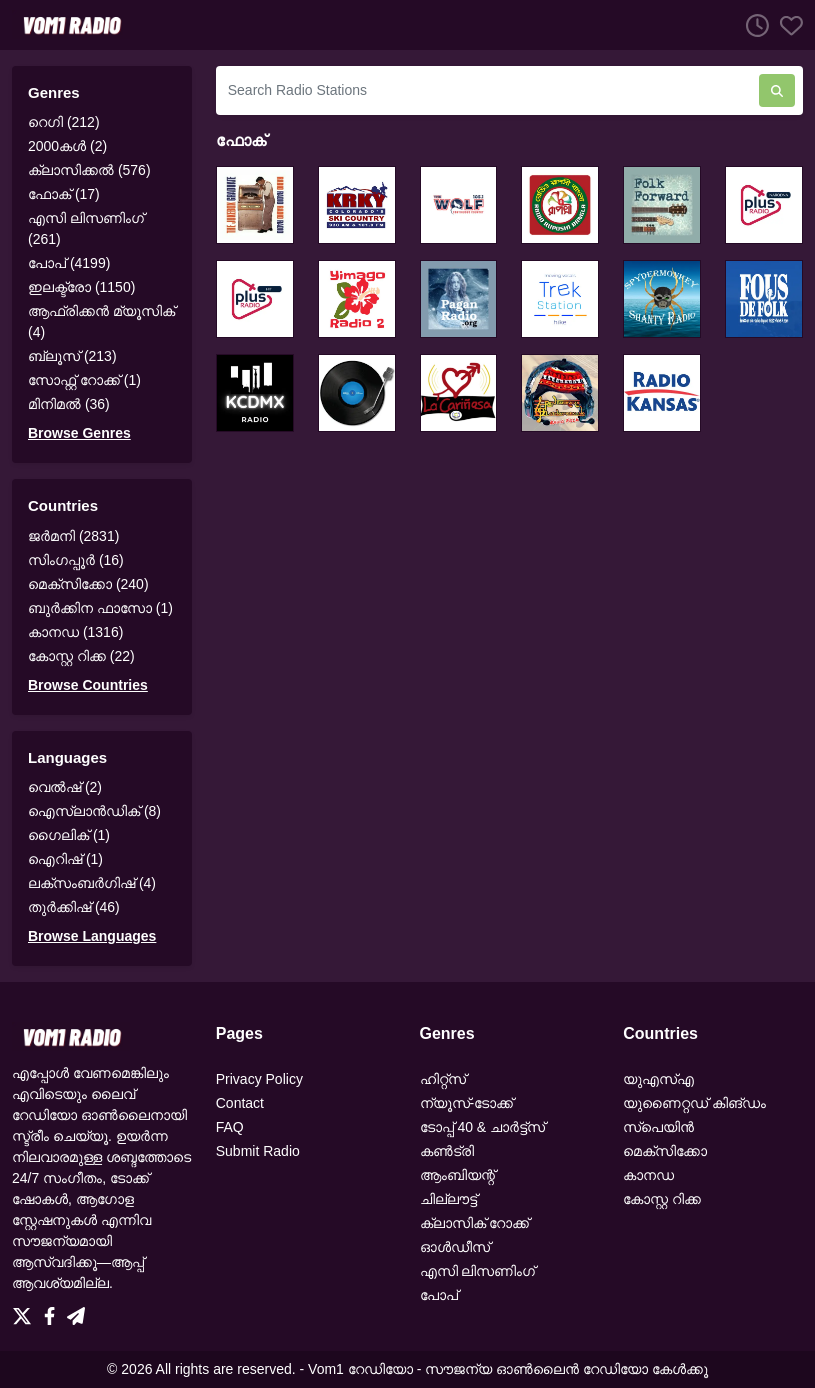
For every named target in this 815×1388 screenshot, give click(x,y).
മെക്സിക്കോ (665, 1151)
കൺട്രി (447, 1151)
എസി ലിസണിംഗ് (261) (86, 228)
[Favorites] (786, 25)
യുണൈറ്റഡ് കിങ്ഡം (694, 1103)
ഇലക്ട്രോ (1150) (81, 287)
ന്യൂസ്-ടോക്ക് (467, 1103)
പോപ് (439, 1295)
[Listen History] (752, 25)
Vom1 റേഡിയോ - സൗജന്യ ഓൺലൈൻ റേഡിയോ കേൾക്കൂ (508, 1369)
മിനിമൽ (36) (69, 404)
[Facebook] (53, 1311)
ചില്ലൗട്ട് (448, 1199)
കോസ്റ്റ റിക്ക (662, 1199)
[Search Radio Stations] (487, 90)
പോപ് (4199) (69, 263)
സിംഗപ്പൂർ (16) (76, 560)
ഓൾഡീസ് (455, 1247)
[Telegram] (76, 1311)
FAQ (230, 1127)
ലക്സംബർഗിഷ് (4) (92, 883)
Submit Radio (258, 1151)
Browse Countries (88, 685)
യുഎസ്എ (658, 1079)
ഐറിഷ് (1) (65, 859)
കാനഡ (648, 1175)
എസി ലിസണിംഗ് (478, 1271)
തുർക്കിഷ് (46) (74, 907)
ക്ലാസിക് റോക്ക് (475, 1223)
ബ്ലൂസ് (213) (72, 356)
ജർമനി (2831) (73, 536)
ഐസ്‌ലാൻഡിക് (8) (94, 811)
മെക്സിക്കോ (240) (88, 584)
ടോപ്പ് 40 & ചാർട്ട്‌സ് (483, 1127)
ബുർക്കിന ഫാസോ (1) (100, 608)
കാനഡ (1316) (75, 632)
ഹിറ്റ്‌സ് (443, 1079)
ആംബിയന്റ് (457, 1175)
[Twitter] (26, 1311)
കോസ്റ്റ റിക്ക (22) (81, 656)
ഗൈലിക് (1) (69, 835)
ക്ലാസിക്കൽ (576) (89, 170)
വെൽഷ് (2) (65, 787)
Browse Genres (79, 433)
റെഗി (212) (64, 122)
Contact (240, 1103)
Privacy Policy (259, 1079)
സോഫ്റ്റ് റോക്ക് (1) (84, 380)
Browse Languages (92, 936)
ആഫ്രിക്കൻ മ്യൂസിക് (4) (101, 321)
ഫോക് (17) (64, 194)
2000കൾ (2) (67, 146)
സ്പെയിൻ (658, 1127)
